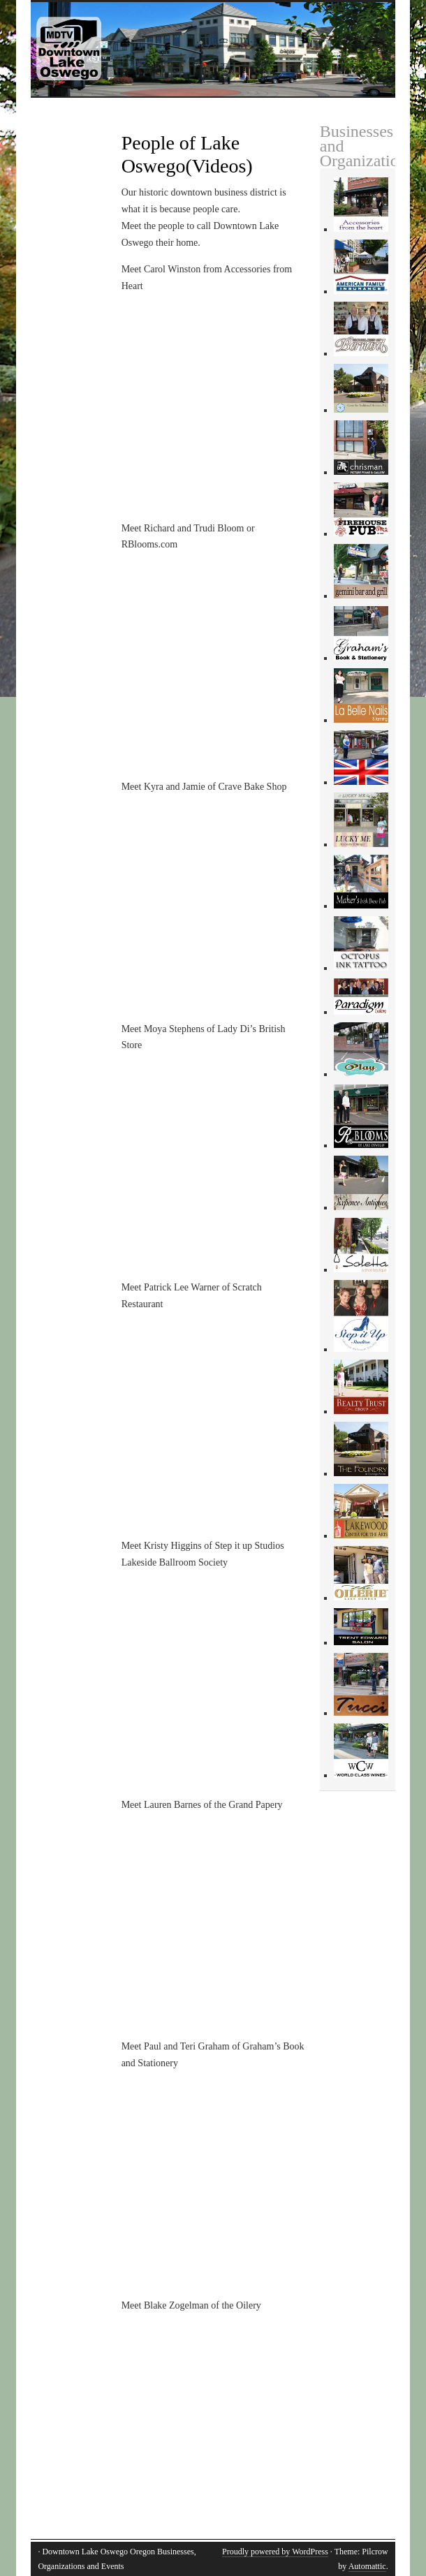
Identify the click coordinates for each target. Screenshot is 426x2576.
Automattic (367, 2566)
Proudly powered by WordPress (275, 2551)
